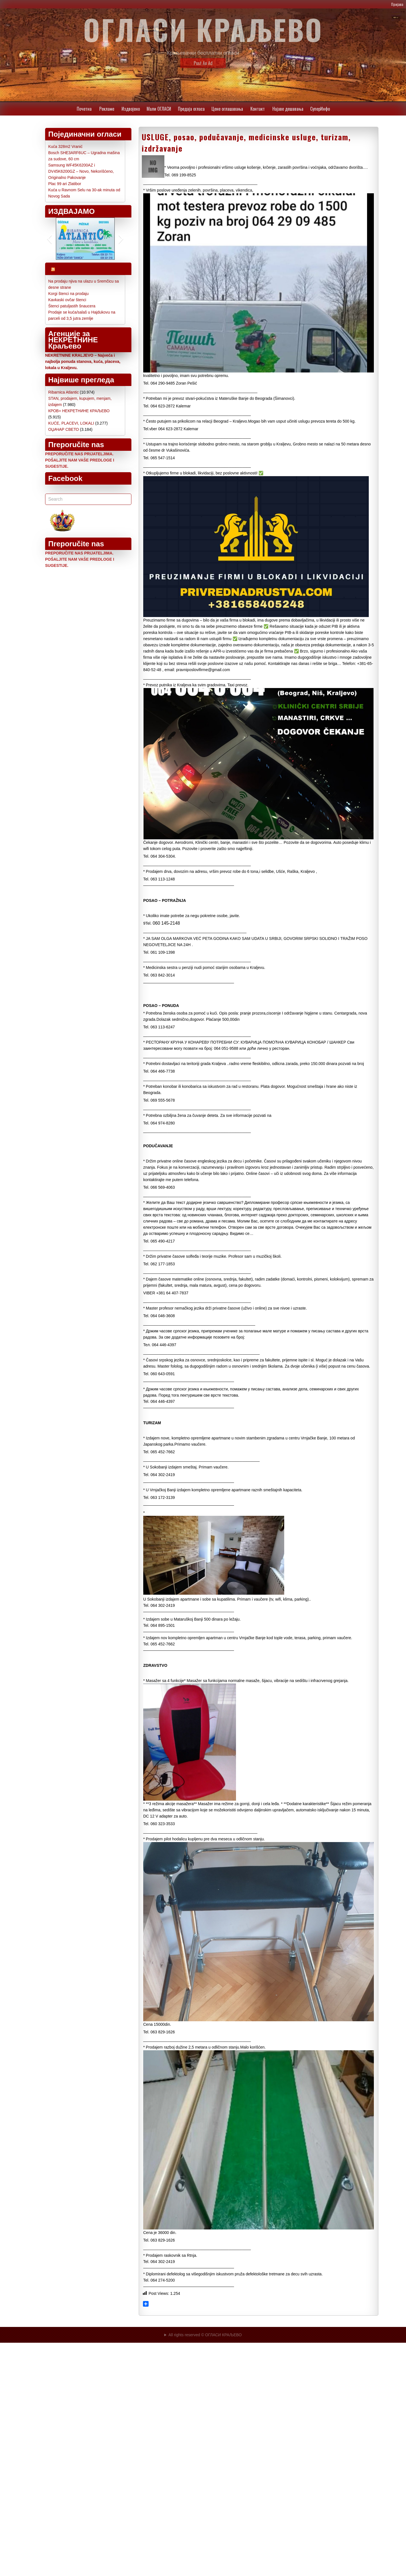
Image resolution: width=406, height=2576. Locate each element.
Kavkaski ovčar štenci (67, 300)
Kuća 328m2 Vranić (65, 146)
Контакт (257, 108)
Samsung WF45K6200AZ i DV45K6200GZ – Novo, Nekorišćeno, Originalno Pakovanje (81, 171)
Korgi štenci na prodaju (68, 293)
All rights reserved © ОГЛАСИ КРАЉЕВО (205, 2335)
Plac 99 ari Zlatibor (64, 183)
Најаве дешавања (287, 108)
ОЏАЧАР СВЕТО (63, 429)
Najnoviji (72, 269)
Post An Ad (203, 63)
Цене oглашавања (227, 108)
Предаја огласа (191, 108)
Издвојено (131, 108)
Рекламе (106, 108)
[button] (49, 238)
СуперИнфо (320, 108)
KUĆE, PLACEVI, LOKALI (71, 423)
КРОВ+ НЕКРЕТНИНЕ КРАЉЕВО (79, 411)
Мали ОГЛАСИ (159, 108)
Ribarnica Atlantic (63, 392)
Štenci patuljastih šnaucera (71, 306)
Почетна (84, 108)
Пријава (397, 4)
